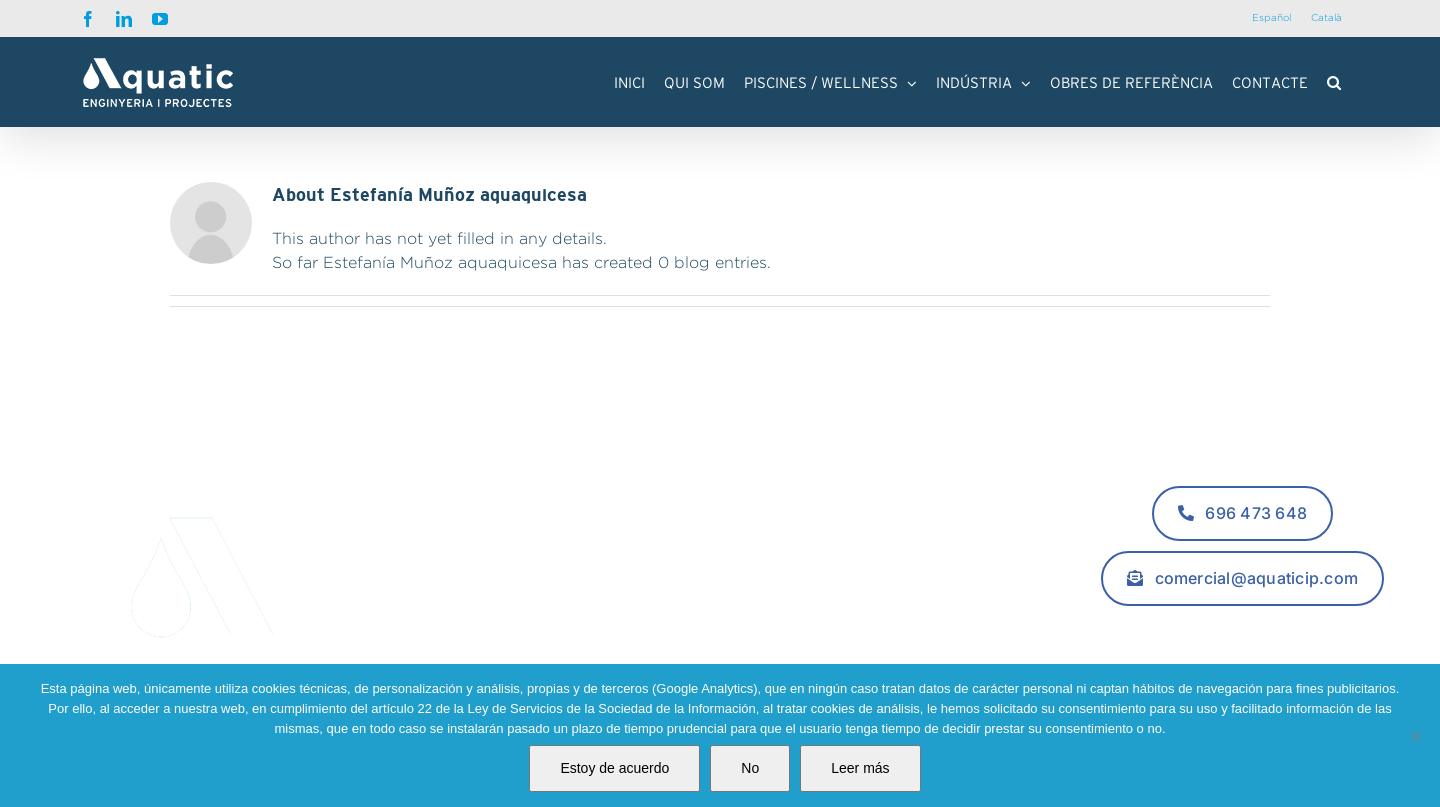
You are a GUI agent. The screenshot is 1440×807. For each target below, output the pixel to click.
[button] (1334, 82)
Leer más (860, 768)
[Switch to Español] (1271, 18)
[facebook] (1203, 626)
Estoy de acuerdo (614, 768)
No (750, 768)
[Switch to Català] (1326, 18)
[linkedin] (1243, 626)
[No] (1415, 736)
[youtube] (1283, 626)
